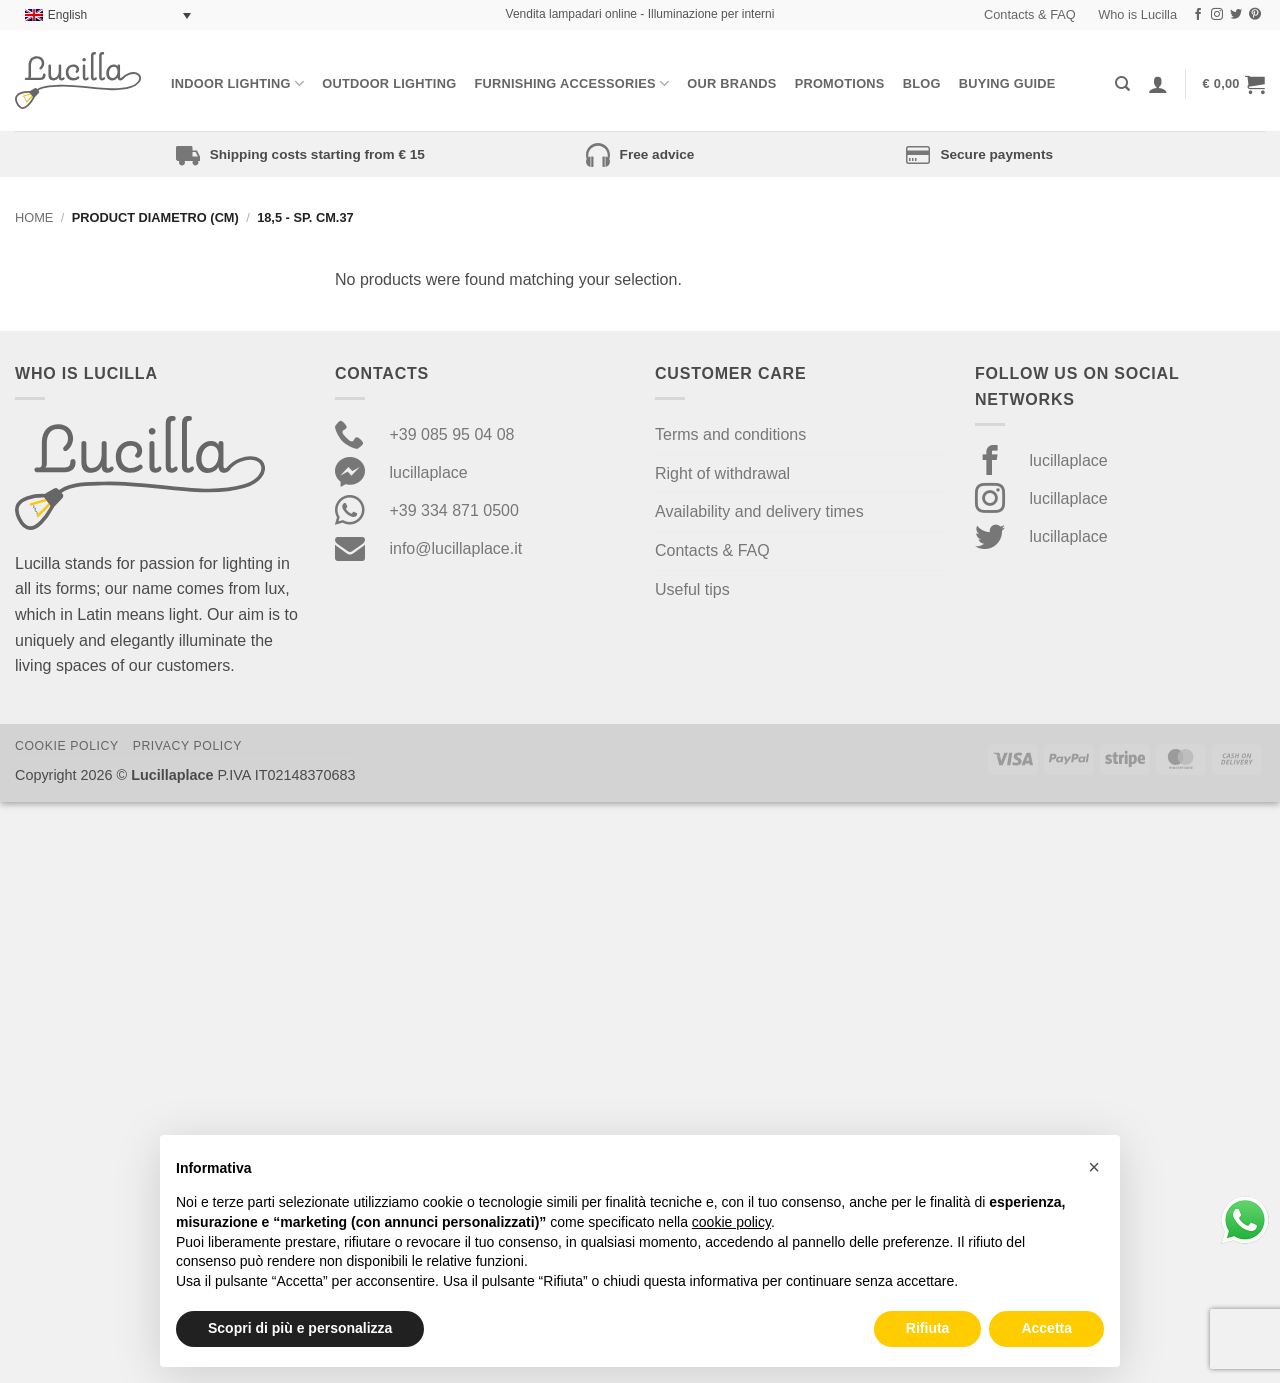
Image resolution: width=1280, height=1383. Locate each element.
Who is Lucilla (1137, 14)
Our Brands (731, 83)
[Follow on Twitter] (1236, 15)
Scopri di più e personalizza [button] (300, 1328)
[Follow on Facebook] (1198, 15)
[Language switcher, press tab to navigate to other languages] (108, 15)
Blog (922, 83)
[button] (1234, 84)
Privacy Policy (187, 746)
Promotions (840, 83)
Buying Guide (1007, 83)
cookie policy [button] (731, 1222)
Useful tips (692, 589)
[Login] (1158, 84)
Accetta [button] (1046, 1328)
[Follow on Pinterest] (1255, 15)
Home (34, 217)
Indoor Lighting (237, 83)
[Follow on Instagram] (1217, 15)
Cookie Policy (67, 746)
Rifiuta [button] (928, 1328)
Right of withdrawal (722, 473)
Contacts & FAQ (1030, 14)
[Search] (1122, 84)
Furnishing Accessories (571, 83)
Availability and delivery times (759, 511)
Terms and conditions (730, 434)
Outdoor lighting (389, 83)
